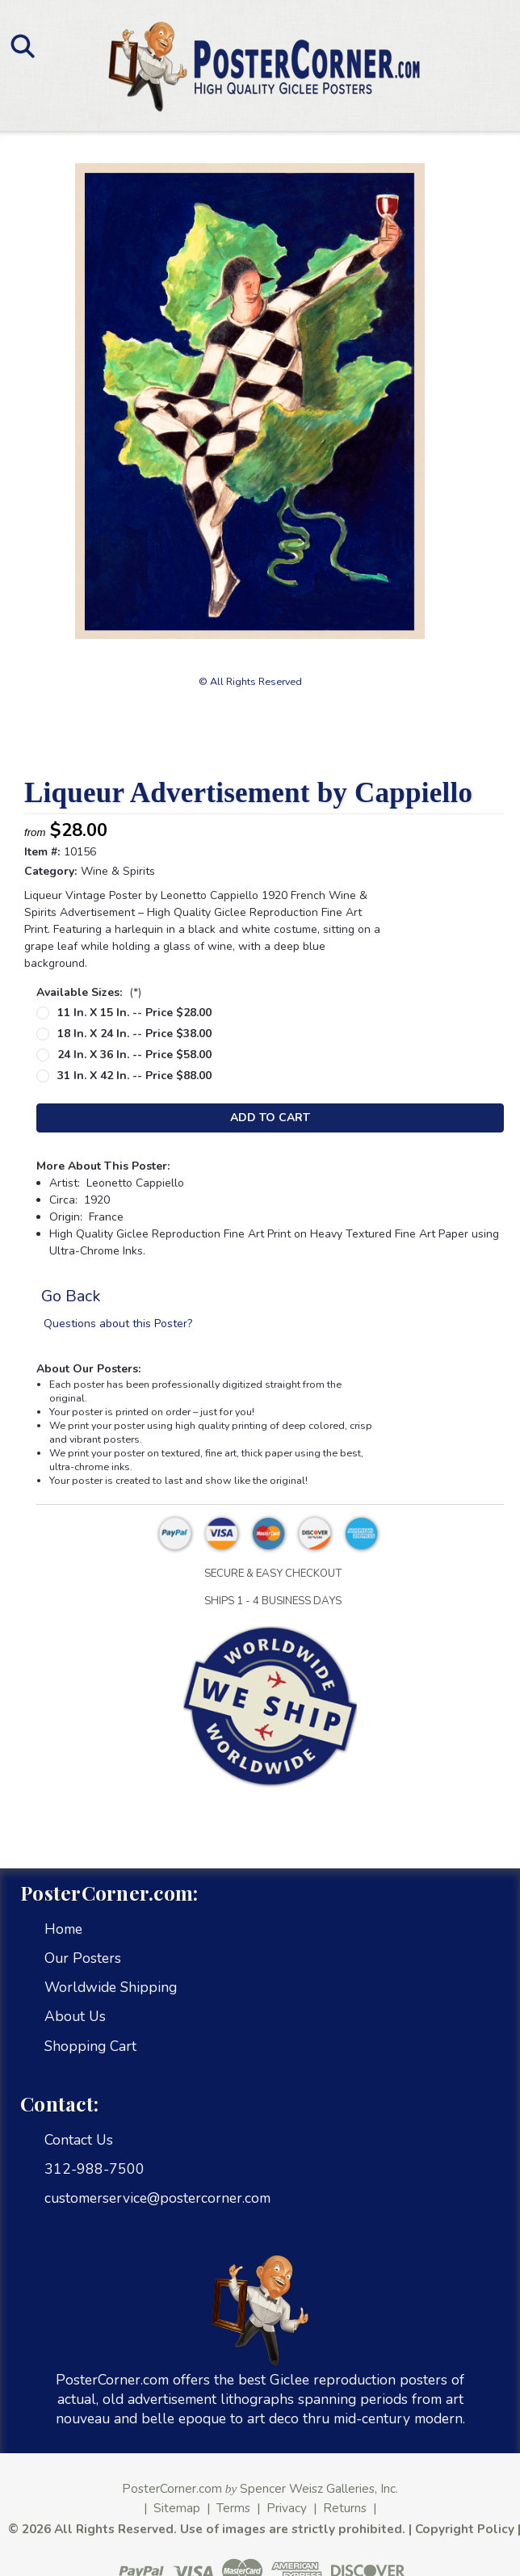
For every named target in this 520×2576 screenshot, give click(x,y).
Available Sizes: (88, 992)
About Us (75, 2016)
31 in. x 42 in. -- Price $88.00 (134, 1075)
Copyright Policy (464, 2528)
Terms (233, 2507)
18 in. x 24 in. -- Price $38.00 (134, 1033)
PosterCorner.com (172, 2488)
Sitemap (176, 2507)
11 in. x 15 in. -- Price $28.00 (134, 1012)
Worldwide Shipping (110, 1987)
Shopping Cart (90, 2046)
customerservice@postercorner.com (157, 2198)
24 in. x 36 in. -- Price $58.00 (134, 1054)
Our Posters (82, 1958)
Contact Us (78, 2139)
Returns (345, 2507)
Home (63, 1929)
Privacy (286, 2507)
